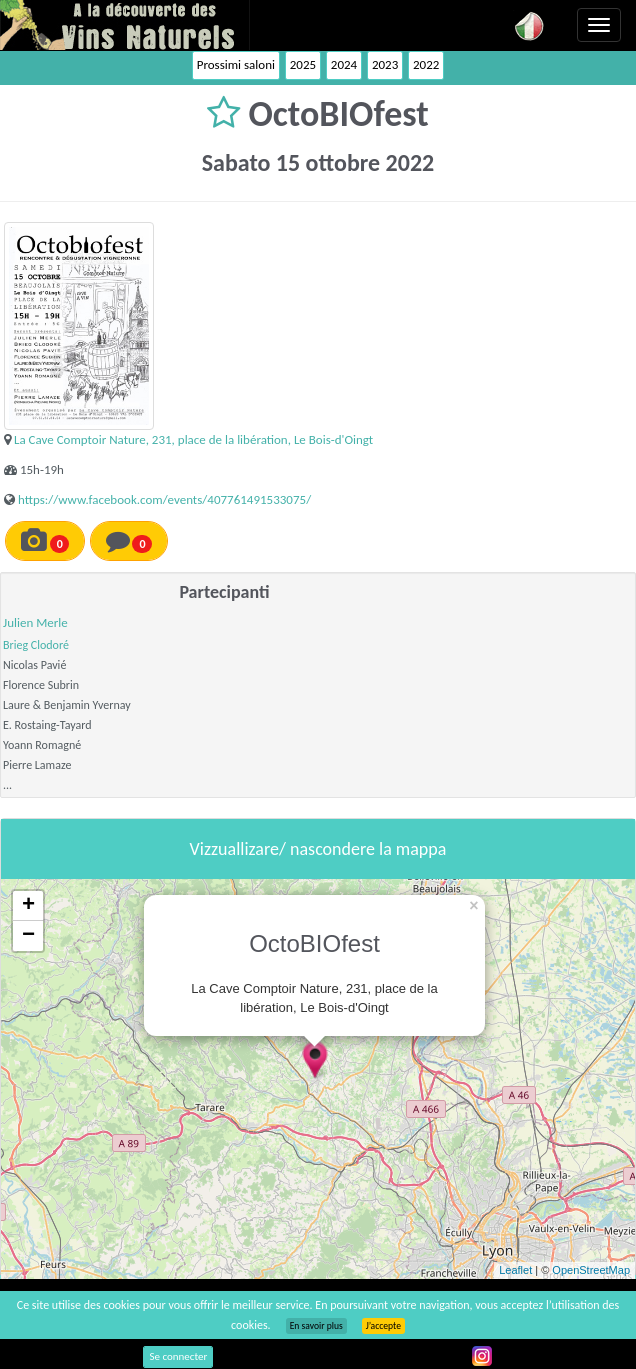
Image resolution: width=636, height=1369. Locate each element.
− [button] (28, 936)
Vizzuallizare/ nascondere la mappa (318, 849)
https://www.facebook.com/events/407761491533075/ (164, 499)
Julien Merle (35, 622)
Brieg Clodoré (36, 645)
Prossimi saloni (236, 64)
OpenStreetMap (591, 1270)
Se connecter (178, 1356)
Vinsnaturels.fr (125, 25)
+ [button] (28, 906)
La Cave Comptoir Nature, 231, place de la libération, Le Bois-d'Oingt (193, 439)
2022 (426, 64)
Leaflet (515, 1270)
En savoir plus (316, 1326)
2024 (344, 64)
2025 (303, 64)
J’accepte (383, 1326)
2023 (385, 64)
